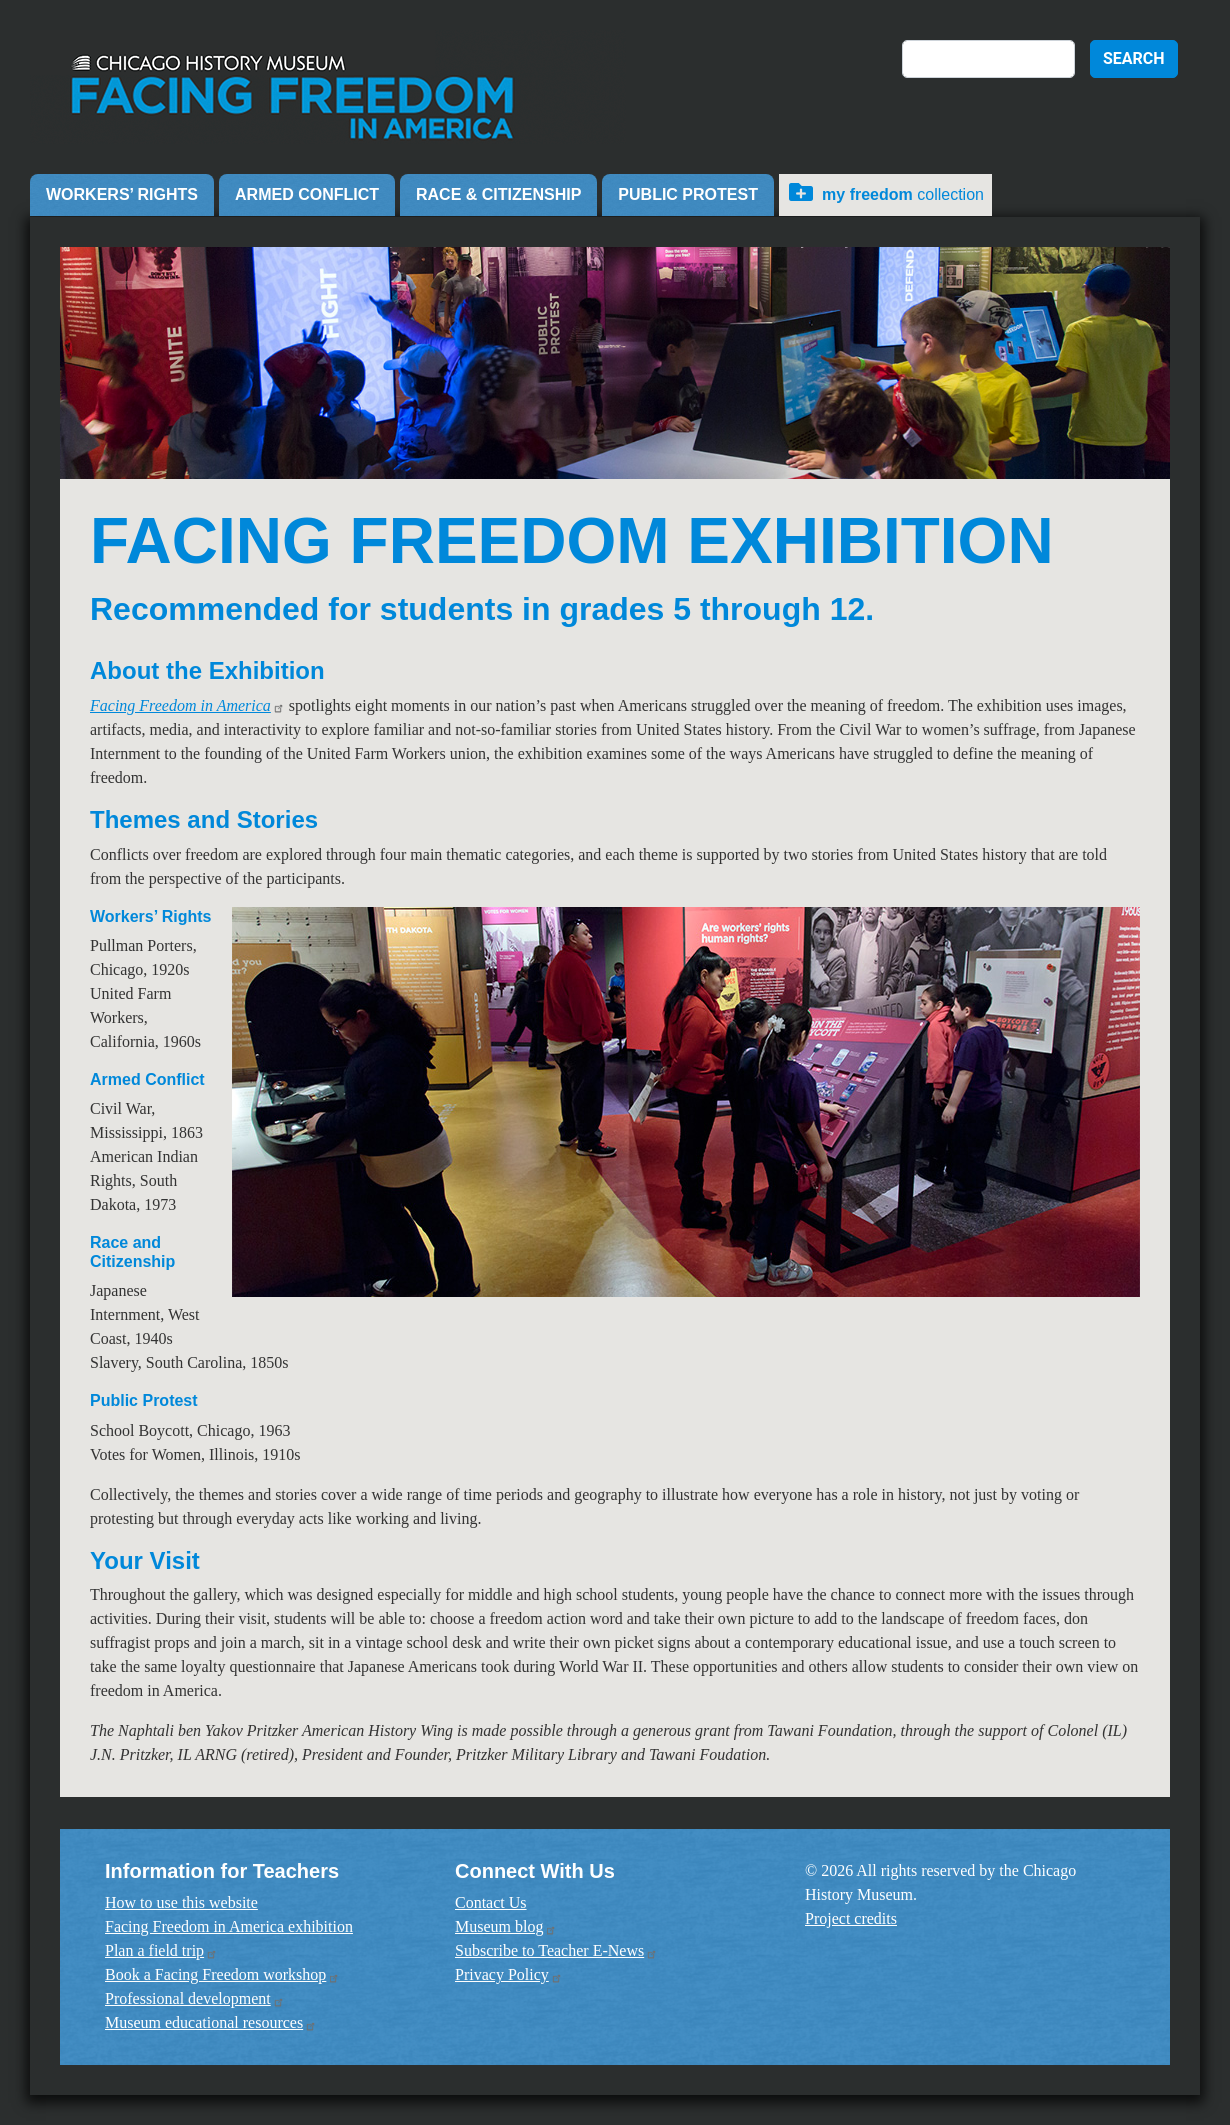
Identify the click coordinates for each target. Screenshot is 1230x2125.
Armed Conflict (307, 194)
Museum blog (506, 1926)
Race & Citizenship (498, 194)
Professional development (195, 1998)
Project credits (851, 1918)
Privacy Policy (509, 1974)
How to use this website (181, 1902)
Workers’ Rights (122, 194)
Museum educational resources (211, 2022)
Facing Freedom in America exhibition (229, 1926)
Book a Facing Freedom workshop (222, 1974)
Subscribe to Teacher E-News (556, 1950)
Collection (903, 194)
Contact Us (491, 1902)
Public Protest (688, 194)
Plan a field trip (161, 1950)
